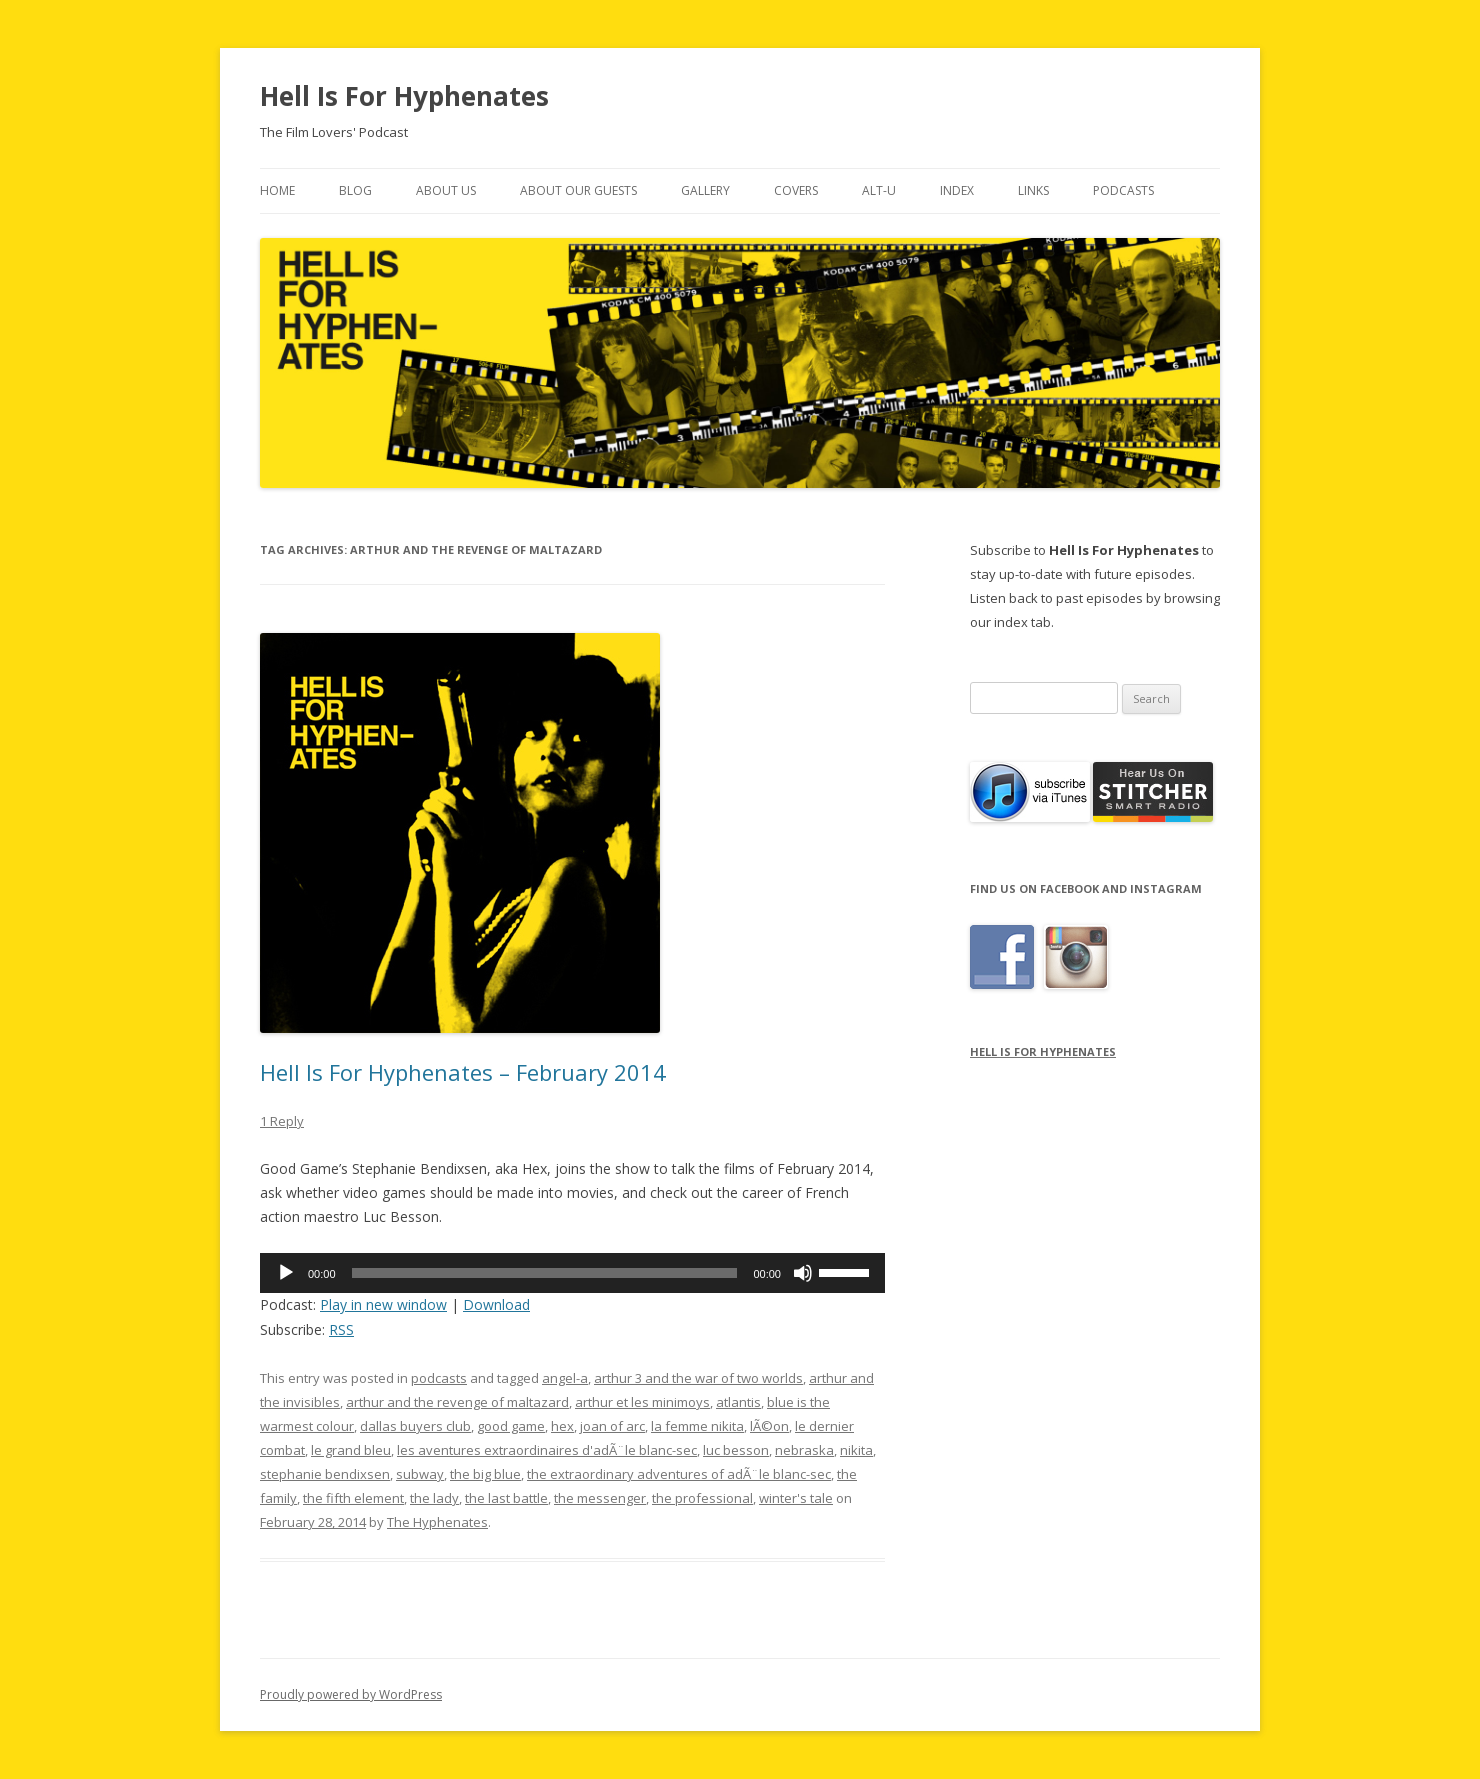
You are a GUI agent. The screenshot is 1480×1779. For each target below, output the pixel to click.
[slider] (545, 1273)
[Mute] (803, 1273)
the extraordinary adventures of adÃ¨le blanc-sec (679, 1474)
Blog (355, 190)
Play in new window (383, 1304)
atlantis (738, 1402)
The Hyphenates (437, 1522)
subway (420, 1474)
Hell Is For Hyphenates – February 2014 (463, 1072)
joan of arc (612, 1426)
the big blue (485, 1474)
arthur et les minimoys (642, 1402)
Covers (796, 190)
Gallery (705, 190)
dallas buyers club (415, 1426)
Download (496, 1304)
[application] (572, 1273)
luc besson (736, 1450)
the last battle (506, 1498)
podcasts (439, 1378)
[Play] (286, 1273)
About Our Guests (578, 190)
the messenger (600, 1498)
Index (957, 190)
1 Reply (282, 1121)
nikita (856, 1450)
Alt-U (879, 190)
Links (1033, 190)
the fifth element (353, 1498)
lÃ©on (769, 1426)
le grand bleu (351, 1450)
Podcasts (1123, 190)
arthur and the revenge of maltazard (457, 1402)
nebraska (804, 1450)
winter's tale (796, 1498)
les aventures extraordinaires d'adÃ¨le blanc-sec (547, 1450)
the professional (702, 1498)
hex (562, 1426)
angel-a (565, 1378)
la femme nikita (697, 1426)
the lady (434, 1498)
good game (511, 1426)
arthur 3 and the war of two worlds (698, 1378)
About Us (446, 190)
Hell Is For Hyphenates (404, 96)
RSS (341, 1329)
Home (277, 190)
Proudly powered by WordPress (351, 1694)
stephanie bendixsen (325, 1474)
